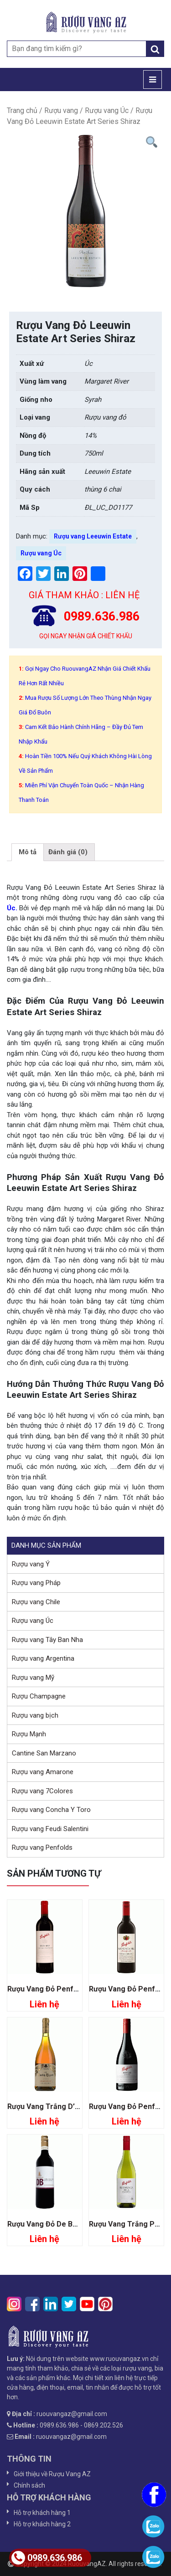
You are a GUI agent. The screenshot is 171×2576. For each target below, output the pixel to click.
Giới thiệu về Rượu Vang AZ (52, 2474)
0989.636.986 (46, 2558)
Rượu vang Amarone (42, 1772)
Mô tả (27, 852)
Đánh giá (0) (68, 852)
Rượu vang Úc (107, 110)
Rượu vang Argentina (43, 1658)
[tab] (27, 852)
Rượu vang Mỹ (33, 1677)
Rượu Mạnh (29, 1734)
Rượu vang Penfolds (42, 1847)
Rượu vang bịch (35, 1715)
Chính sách (29, 2485)
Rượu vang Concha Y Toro (51, 1810)
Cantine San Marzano (44, 1753)
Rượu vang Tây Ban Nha (47, 1640)
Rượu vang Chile (36, 1602)
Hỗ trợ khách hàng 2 (42, 2524)
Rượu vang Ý (31, 1564)
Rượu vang (61, 110)
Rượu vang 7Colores (42, 1791)
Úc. (12, 908)
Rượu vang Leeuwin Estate (93, 536)
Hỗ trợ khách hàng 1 (42, 2512)
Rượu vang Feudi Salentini (50, 1829)
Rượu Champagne (39, 1696)
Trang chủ (22, 110)
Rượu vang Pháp (36, 1583)
